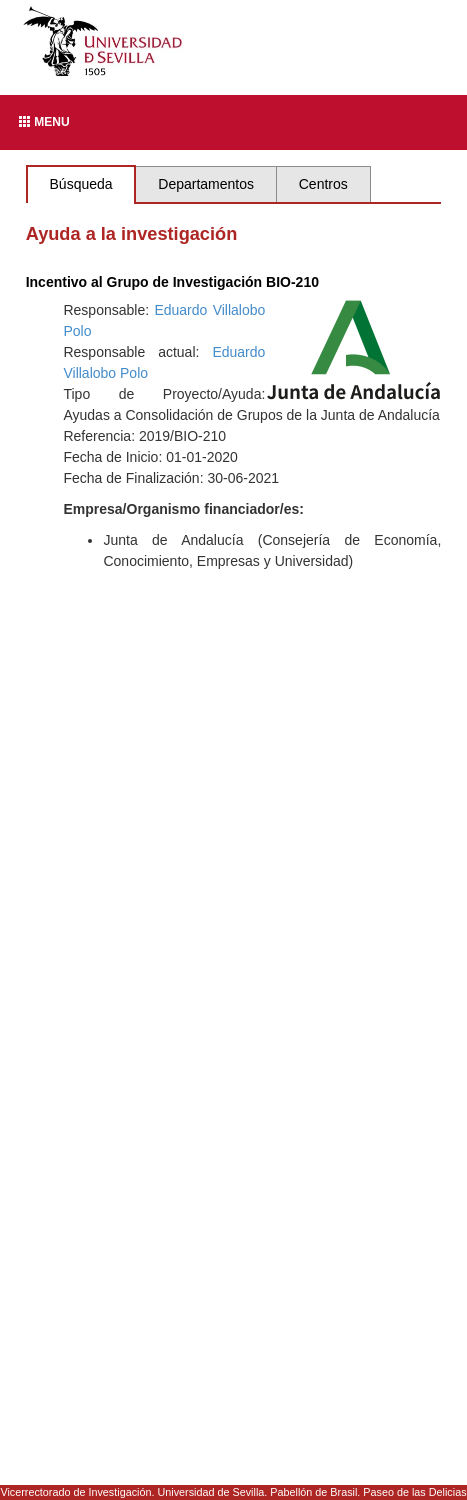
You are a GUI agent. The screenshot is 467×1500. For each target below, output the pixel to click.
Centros (323, 184)
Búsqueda (81, 184)
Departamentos (206, 184)
